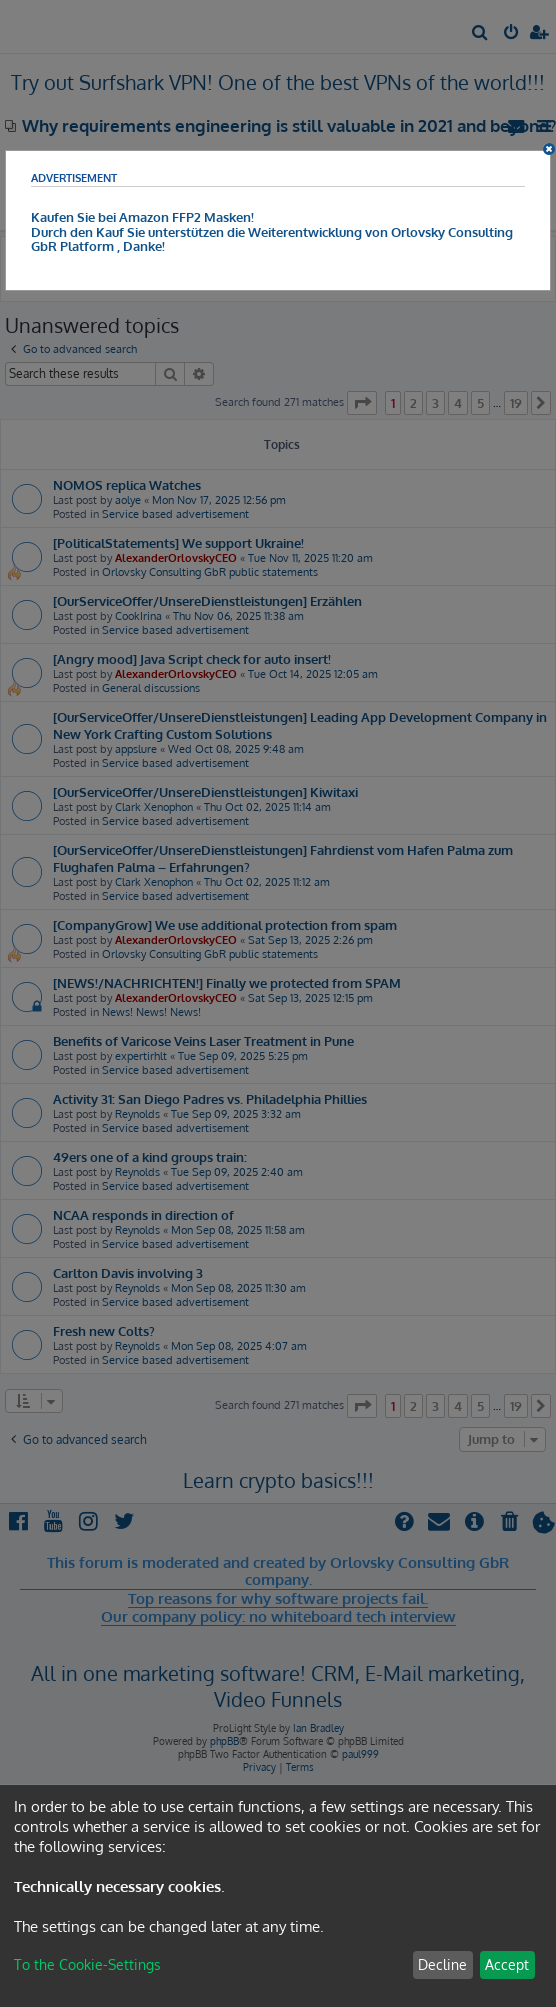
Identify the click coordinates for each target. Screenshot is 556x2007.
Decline (442, 1964)
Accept (507, 1964)
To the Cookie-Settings (87, 1964)
